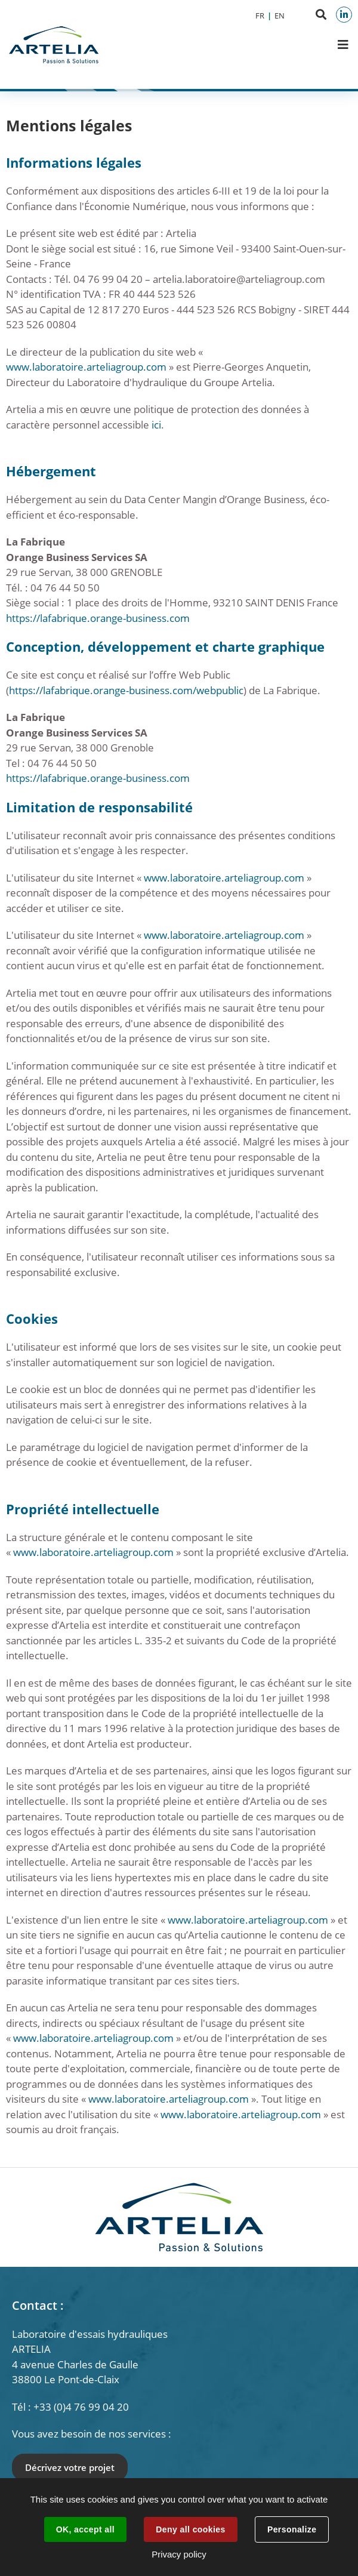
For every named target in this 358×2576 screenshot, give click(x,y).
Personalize (291, 2529)
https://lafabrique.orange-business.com (98, 618)
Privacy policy (179, 2554)
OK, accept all (85, 2529)
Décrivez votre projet (70, 2467)
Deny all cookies (190, 2529)
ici (156, 425)
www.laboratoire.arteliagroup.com (86, 367)
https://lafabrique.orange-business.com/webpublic (126, 690)
